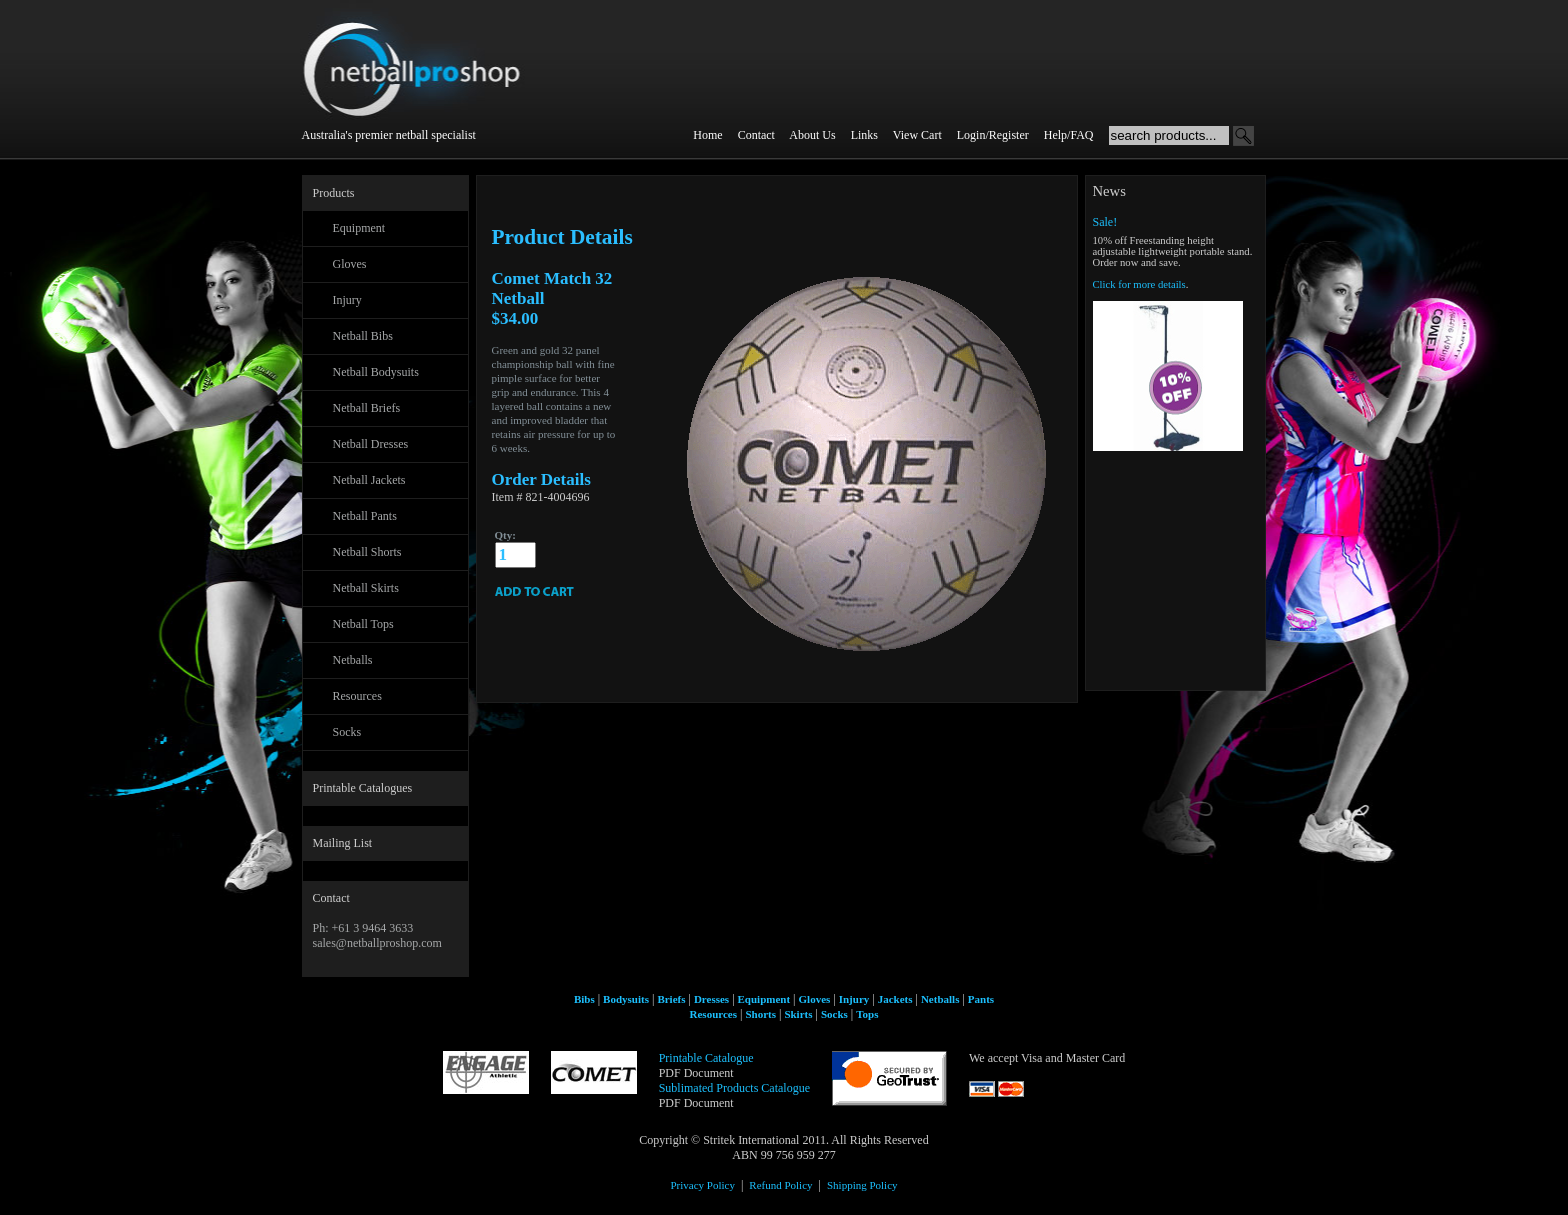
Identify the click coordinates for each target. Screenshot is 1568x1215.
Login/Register (993, 135)
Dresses (711, 999)
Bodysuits (626, 999)
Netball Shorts (367, 552)
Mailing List (343, 843)
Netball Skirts (366, 588)
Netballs (353, 660)
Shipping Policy (862, 1185)
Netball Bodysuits (376, 372)
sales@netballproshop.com (377, 943)
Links (864, 135)
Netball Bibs (363, 336)
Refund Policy (780, 1185)
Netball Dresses (371, 444)
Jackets (895, 999)
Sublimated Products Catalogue (734, 1088)
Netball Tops (363, 624)
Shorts (760, 1014)
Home (707, 135)
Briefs (671, 999)
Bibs (584, 999)
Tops (867, 1014)
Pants (981, 999)
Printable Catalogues (363, 788)
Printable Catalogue (706, 1058)
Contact (756, 135)
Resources (357, 696)
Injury (347, 300)
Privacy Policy (702, 1185)
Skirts (798, 1014)
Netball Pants (365, 516)
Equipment (359, 228)
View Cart (917, 135)
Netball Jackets (369, 480)
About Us (812, 135)
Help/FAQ (1069, 135)
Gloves (350, 264)
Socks (347, 732)
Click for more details (1139, 284)
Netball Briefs (367, 408)
